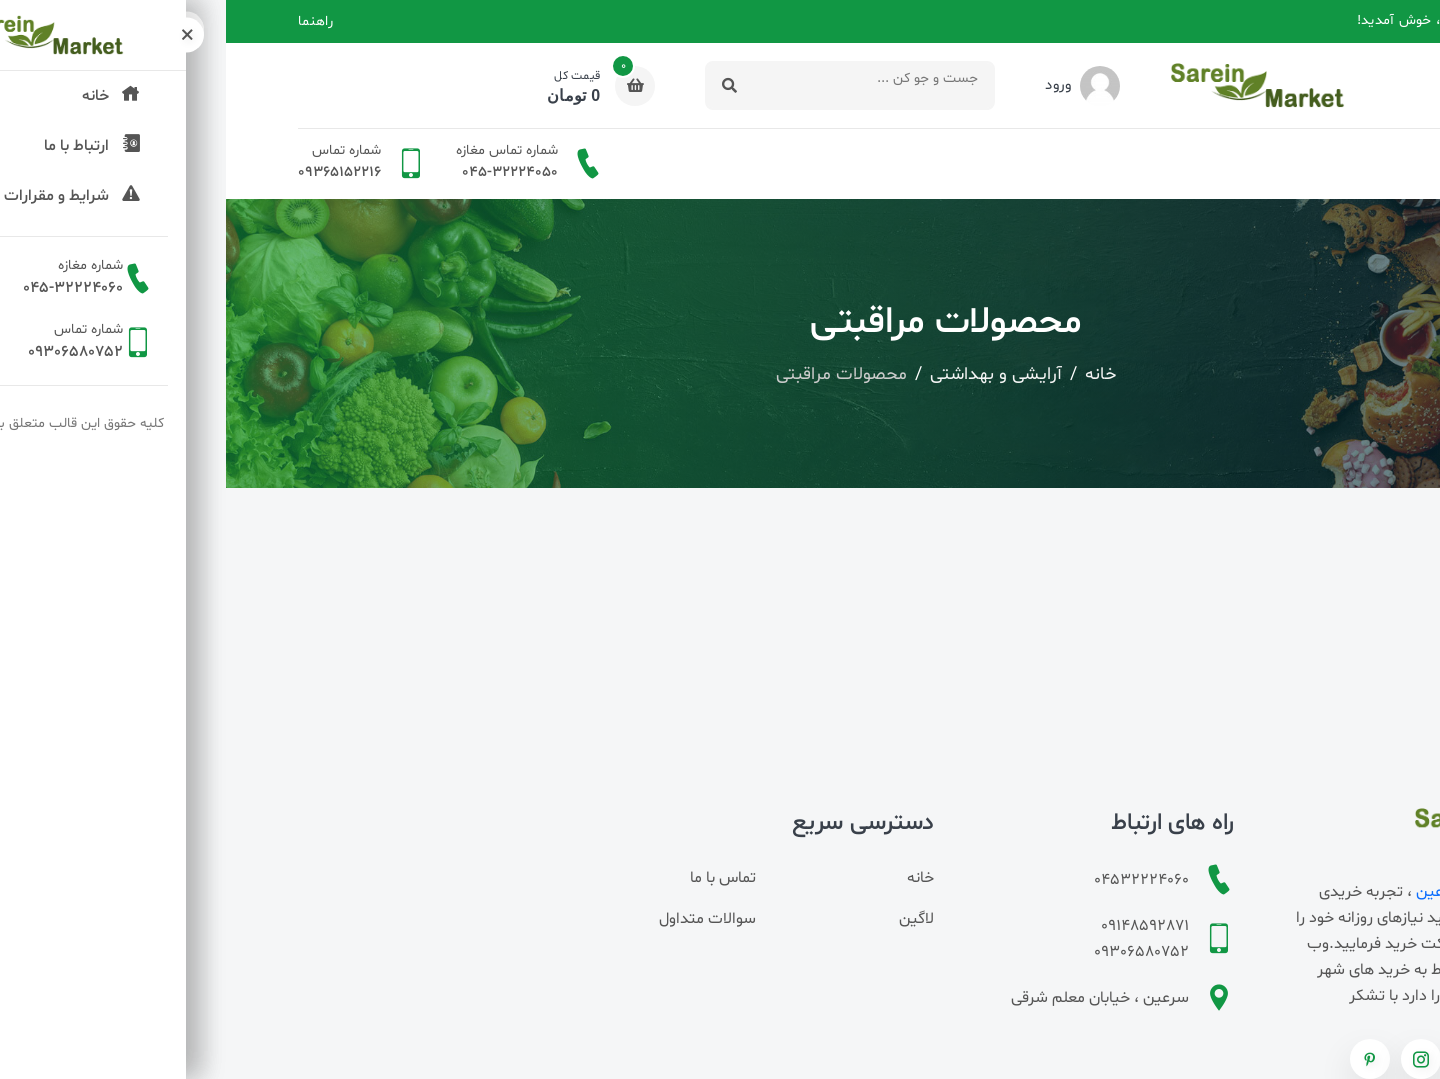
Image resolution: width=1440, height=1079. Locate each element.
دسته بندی (1275, 164)
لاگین (690, 919)
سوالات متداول (481, 919)
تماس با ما (497, 878)
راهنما (89, 21)
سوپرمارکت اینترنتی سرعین (1279, 892)
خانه (1354, 164)
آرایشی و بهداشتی (770, 374)
